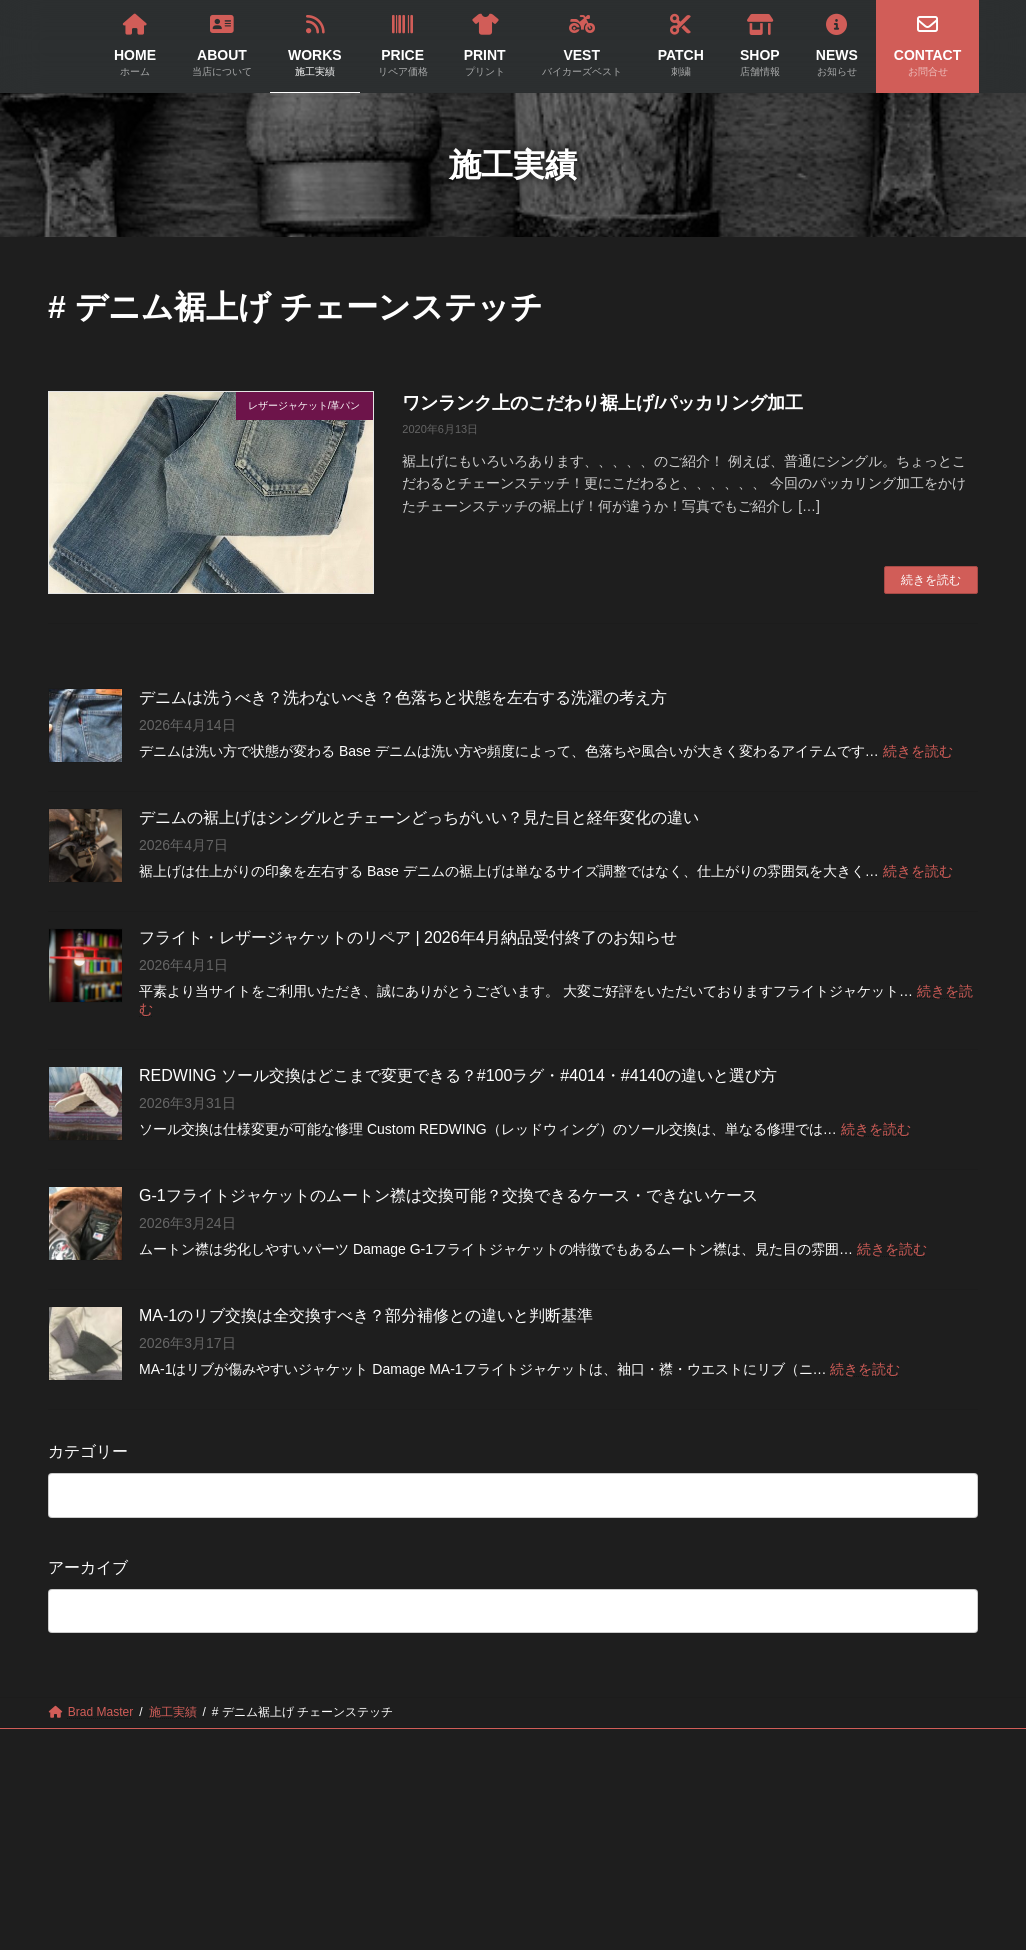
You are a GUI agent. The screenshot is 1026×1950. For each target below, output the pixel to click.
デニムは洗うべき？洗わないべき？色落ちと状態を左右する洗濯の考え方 (403, 697)
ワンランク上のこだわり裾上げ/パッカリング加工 (602, 403)
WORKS (328, 1747)
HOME (129, 1747)
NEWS (897, 1747)
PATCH (709, 1747)
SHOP (804, 1747)
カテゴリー (88, 1451)
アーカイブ (88, 1566)
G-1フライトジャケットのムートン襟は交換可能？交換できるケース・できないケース (448, 1195)
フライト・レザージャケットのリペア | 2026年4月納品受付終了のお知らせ (408, 937)
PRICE (425, 1747)
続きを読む (931, 580)
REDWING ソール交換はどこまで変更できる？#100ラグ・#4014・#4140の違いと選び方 (458, 1075)
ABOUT (227, 1747)
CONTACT (513, 1759)
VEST (614, 1747)
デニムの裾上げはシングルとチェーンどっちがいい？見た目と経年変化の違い (419, 817)
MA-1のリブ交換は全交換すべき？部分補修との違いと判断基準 (366, 1315)
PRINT (521, 1747)
